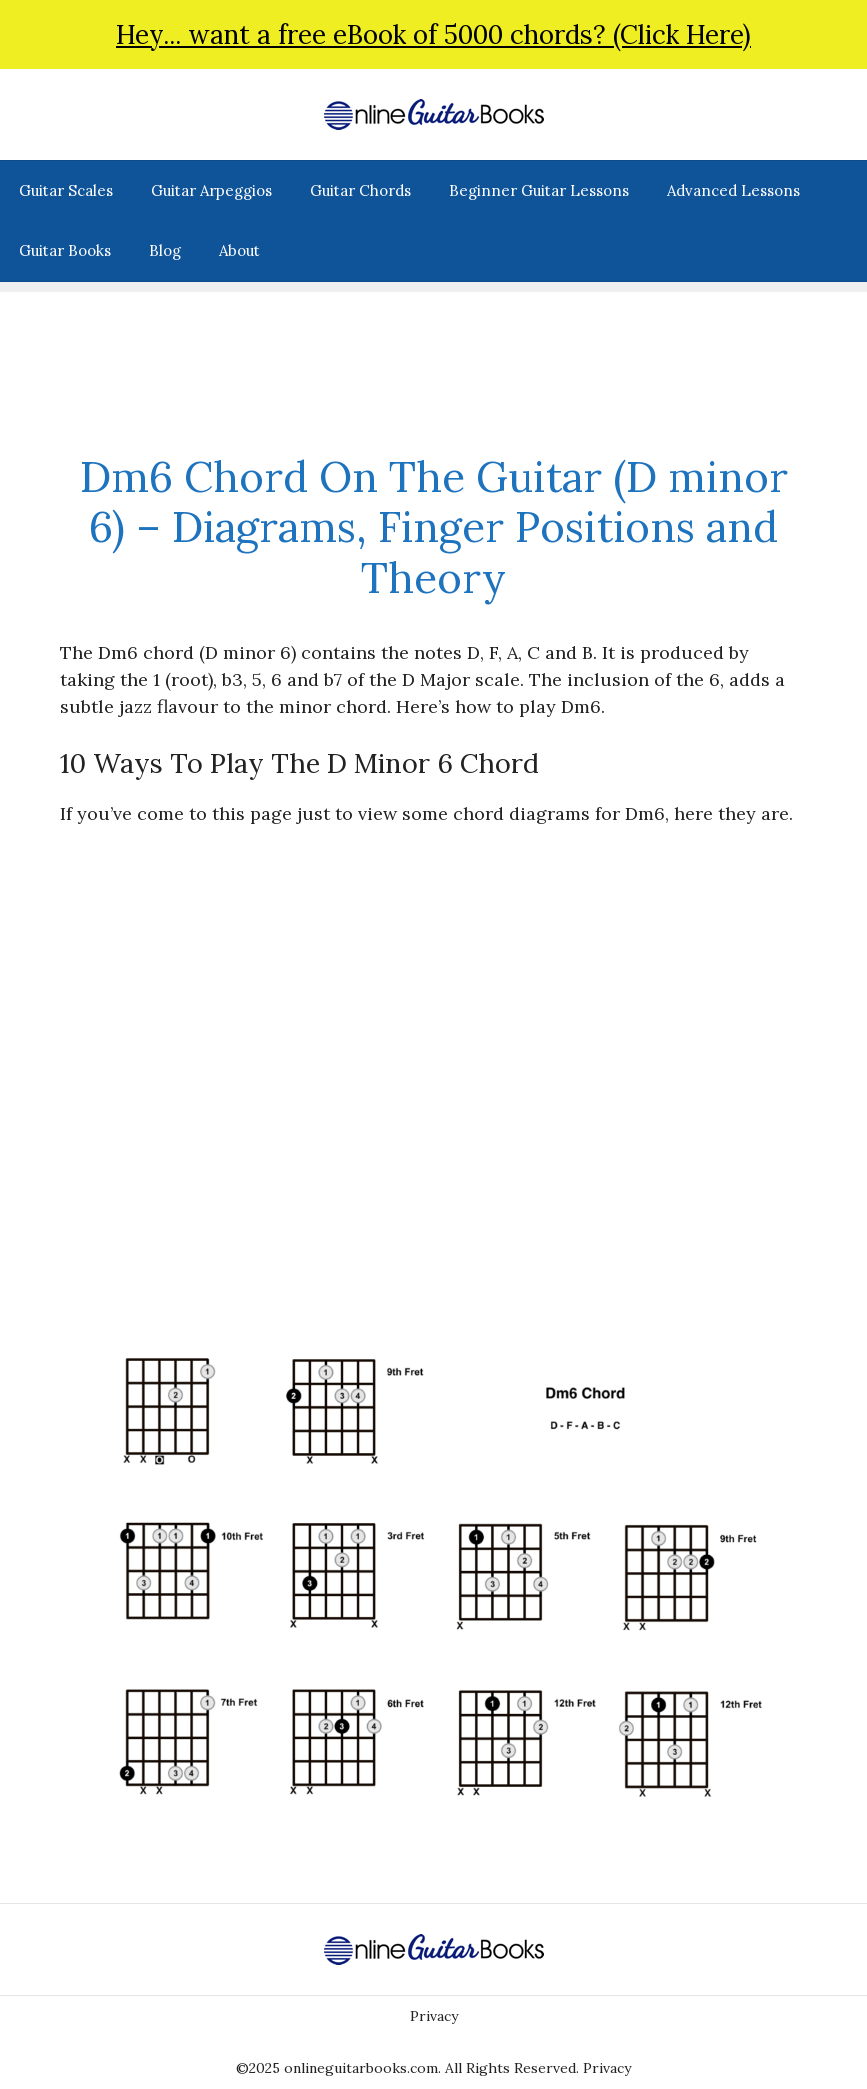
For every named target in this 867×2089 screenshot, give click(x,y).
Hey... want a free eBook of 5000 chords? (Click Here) (433, 34)
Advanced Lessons (733, 190)
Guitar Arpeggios (211, 190)
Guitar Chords (360, 190)
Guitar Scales (66, 190)
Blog (165, 250)
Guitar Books (65, 250)
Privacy (434, 2016)
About (239, 250)
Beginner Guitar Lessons (539, 190)
